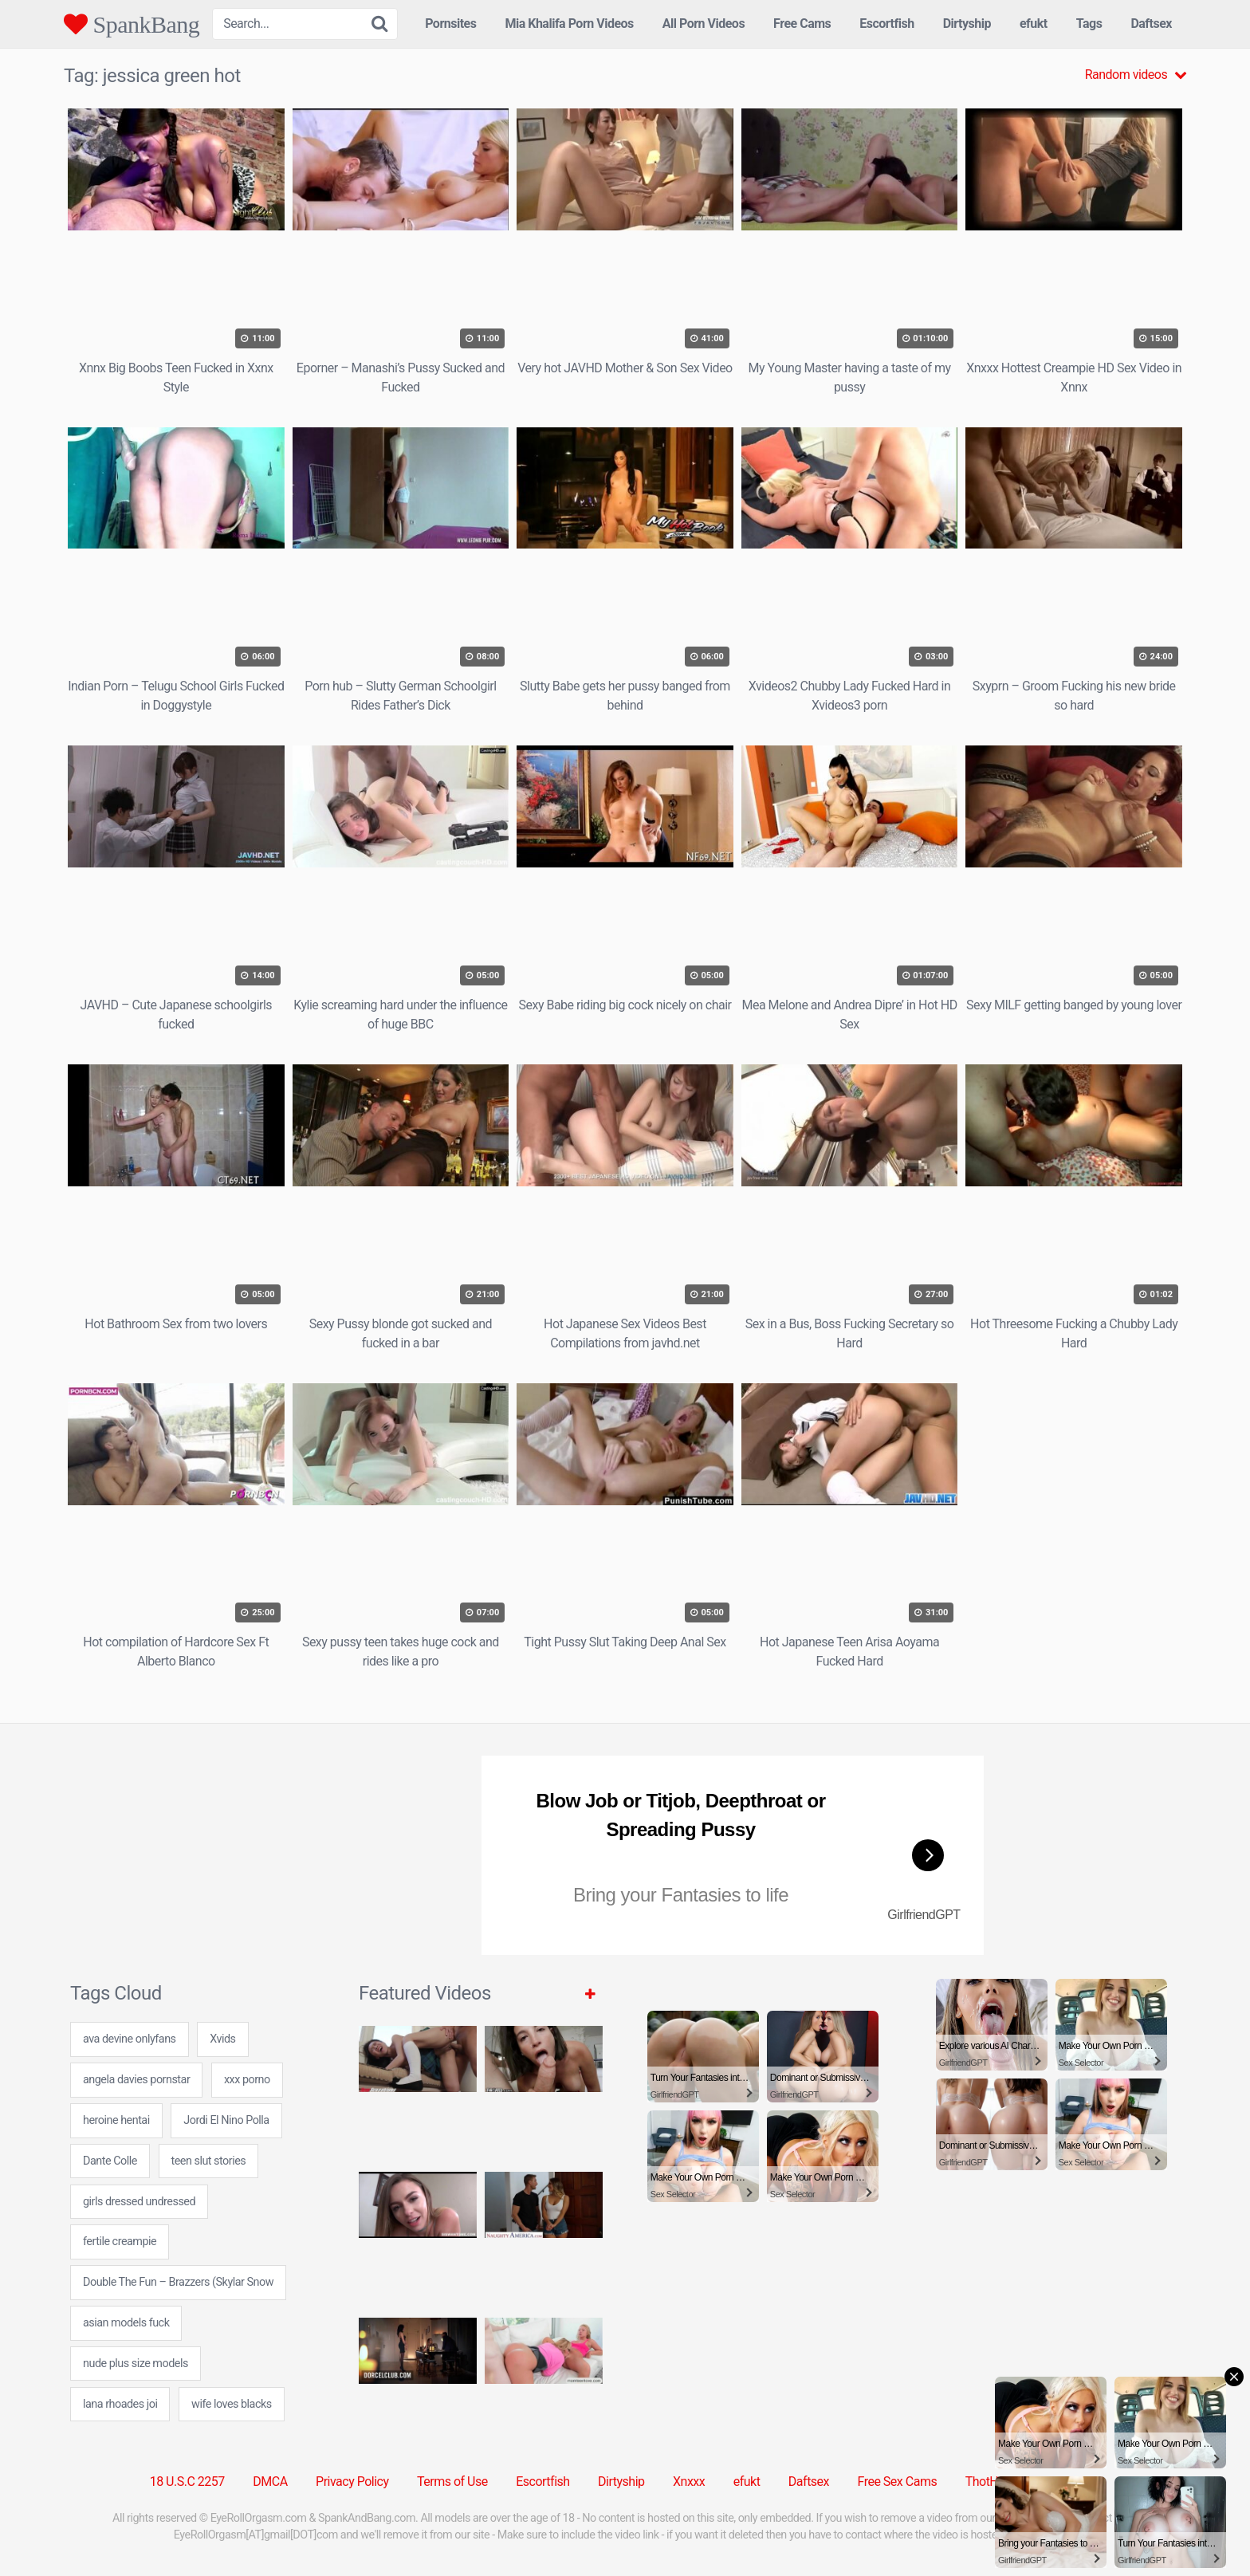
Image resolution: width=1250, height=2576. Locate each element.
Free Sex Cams (898, 2481)
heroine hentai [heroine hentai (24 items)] (116, 2120)
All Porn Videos (703, 23)
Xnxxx (689, 2481)
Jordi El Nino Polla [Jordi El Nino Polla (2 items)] (226, 2120)
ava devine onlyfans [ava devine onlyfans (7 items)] (129, 2039)
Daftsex (1151, 23)
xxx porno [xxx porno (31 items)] (247, 2079)
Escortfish (886, 23)
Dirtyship (967, 23)
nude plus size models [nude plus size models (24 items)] (135, 2363)
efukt (1034, 23)
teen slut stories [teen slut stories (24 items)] (208, 2161)
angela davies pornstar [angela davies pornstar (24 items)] (136, 2079)
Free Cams (802, 23)
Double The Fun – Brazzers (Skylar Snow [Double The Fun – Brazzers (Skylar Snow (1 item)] (178, 2282)
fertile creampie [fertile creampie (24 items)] (119, 2241)
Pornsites (450, 23)
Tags (1089, 23)
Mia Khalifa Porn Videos (569, 23)
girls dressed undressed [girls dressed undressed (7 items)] (139, 2201)
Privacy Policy (352, 2481)
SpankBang (131, 24)
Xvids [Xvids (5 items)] (222, 2039)
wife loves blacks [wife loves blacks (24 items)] (231, 2404)
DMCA (270, 2481)
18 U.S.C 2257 (187, 2481)
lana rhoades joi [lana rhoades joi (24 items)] (120, 2404)
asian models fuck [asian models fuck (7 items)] (126, 2323)
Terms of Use (452, 2481)
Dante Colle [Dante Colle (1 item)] (110, 2161)
